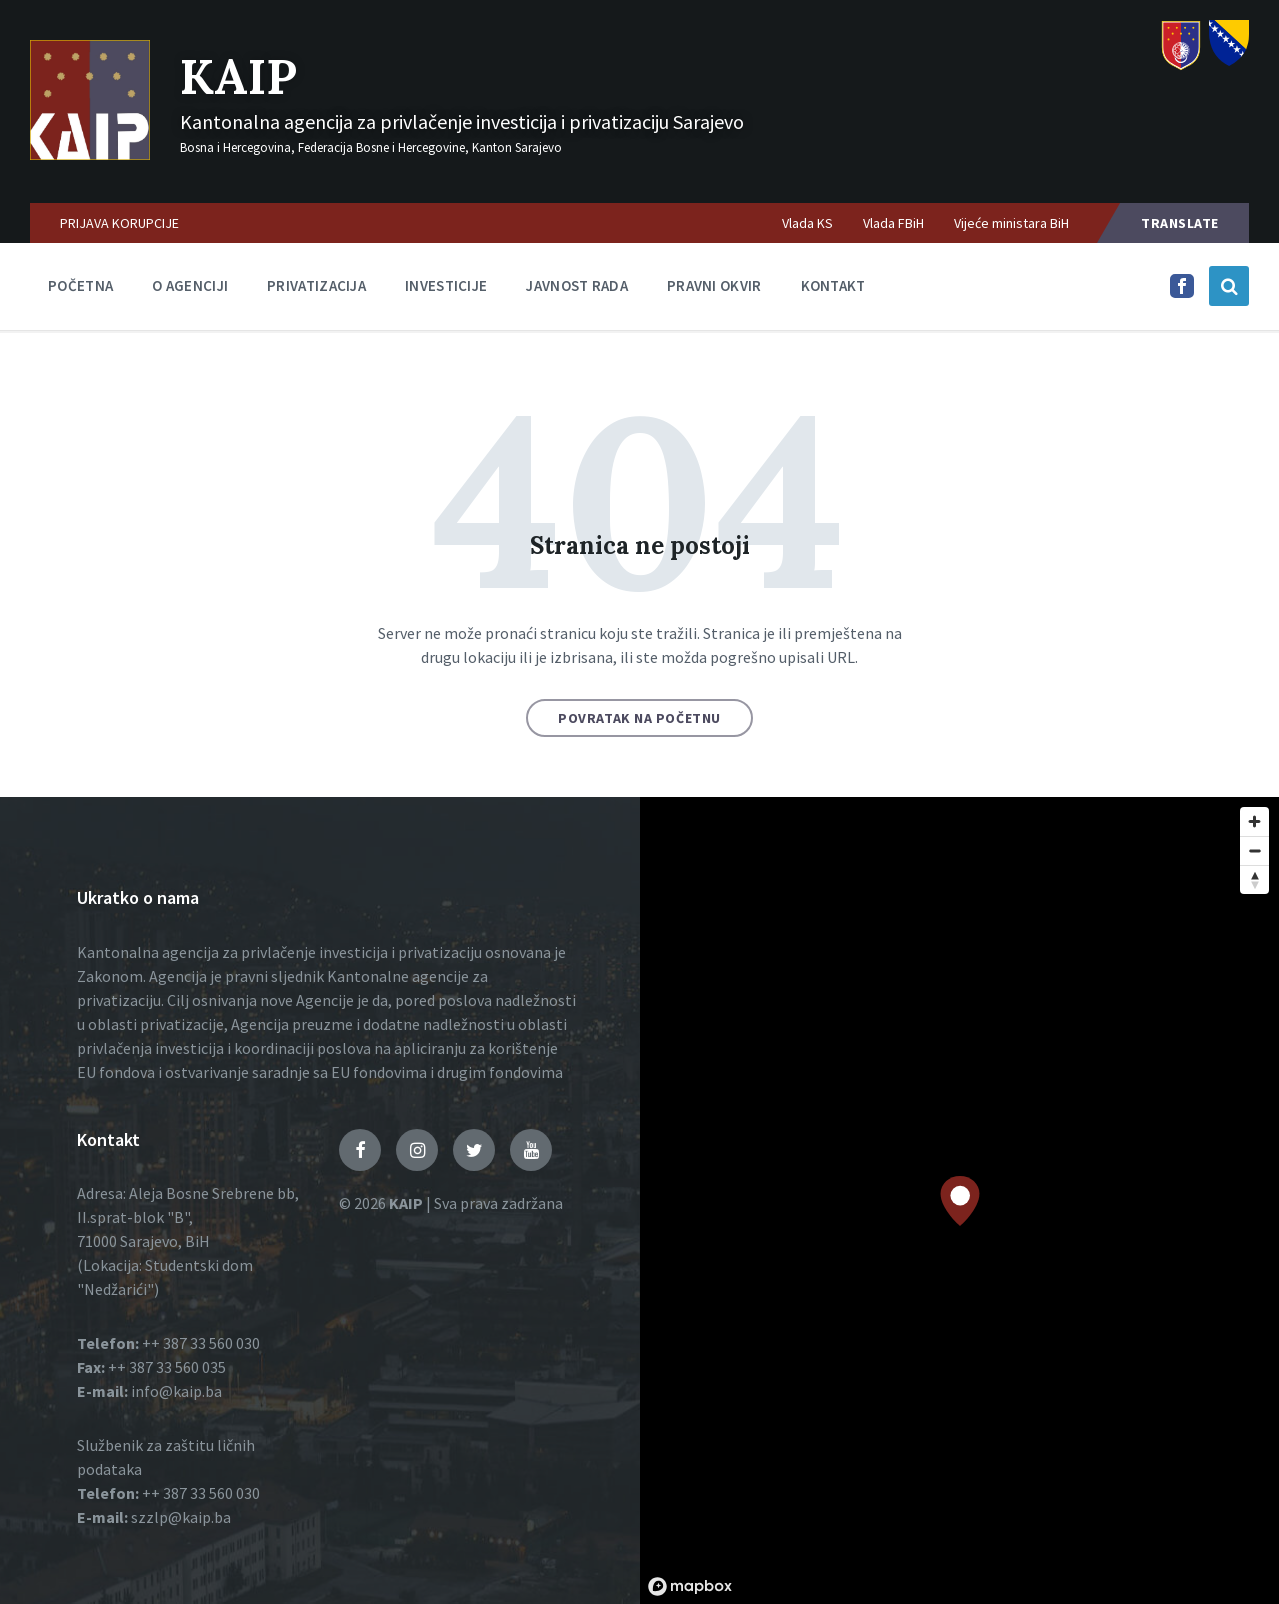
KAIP (238, 76)
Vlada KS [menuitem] (807, 223)
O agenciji (190, 285)
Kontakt (833, 285)
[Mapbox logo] (690, 1586)
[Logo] (90, 154)
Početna (80, 285)
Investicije (446, 285)
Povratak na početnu (639, 718)
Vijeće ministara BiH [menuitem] (1011, 223)
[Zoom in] (1254, 821)
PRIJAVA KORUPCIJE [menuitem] (119, 223)
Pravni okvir (714, 285)
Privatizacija (316, 285)
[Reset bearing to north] (1254, 879)
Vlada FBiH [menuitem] (893, 223)
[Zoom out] (1254, 850)
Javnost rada (577, 285)
